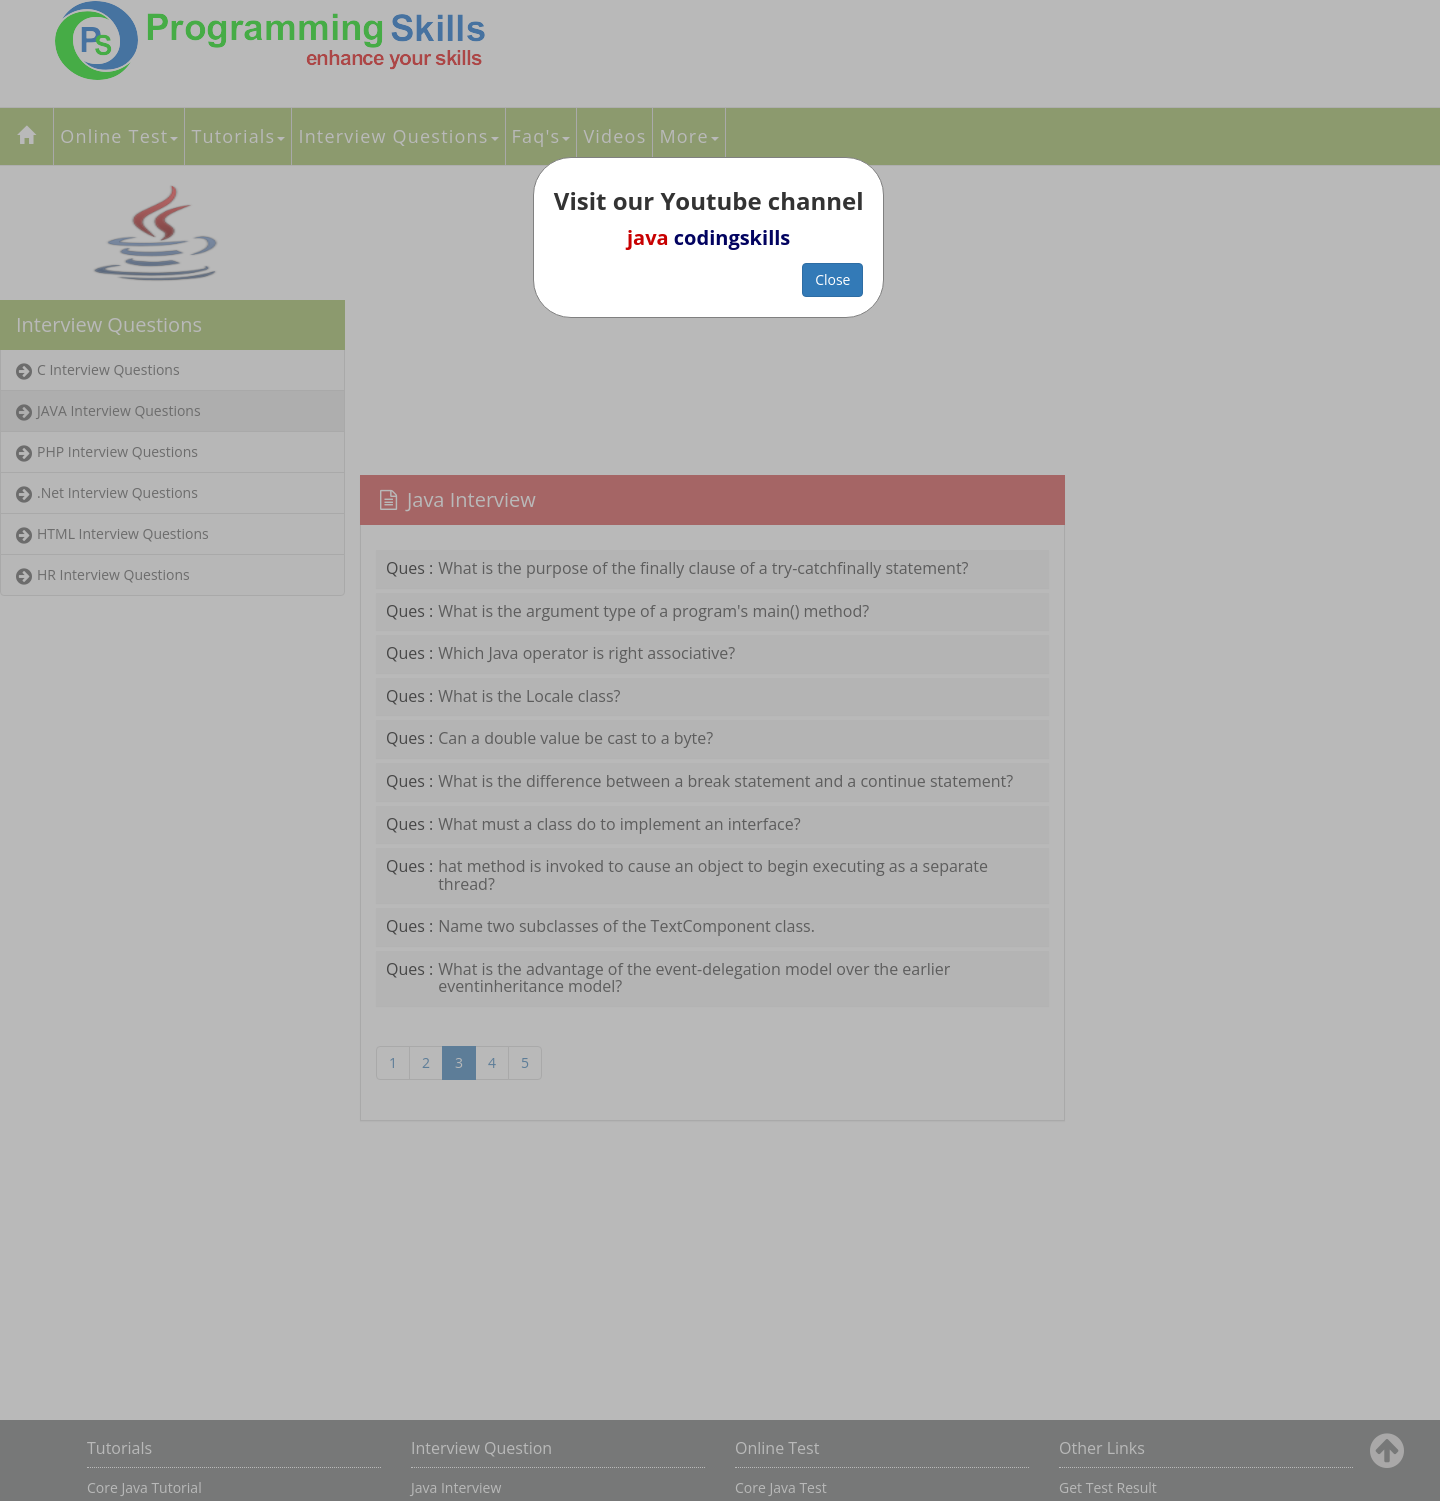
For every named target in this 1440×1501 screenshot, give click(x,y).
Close (832, 279)
